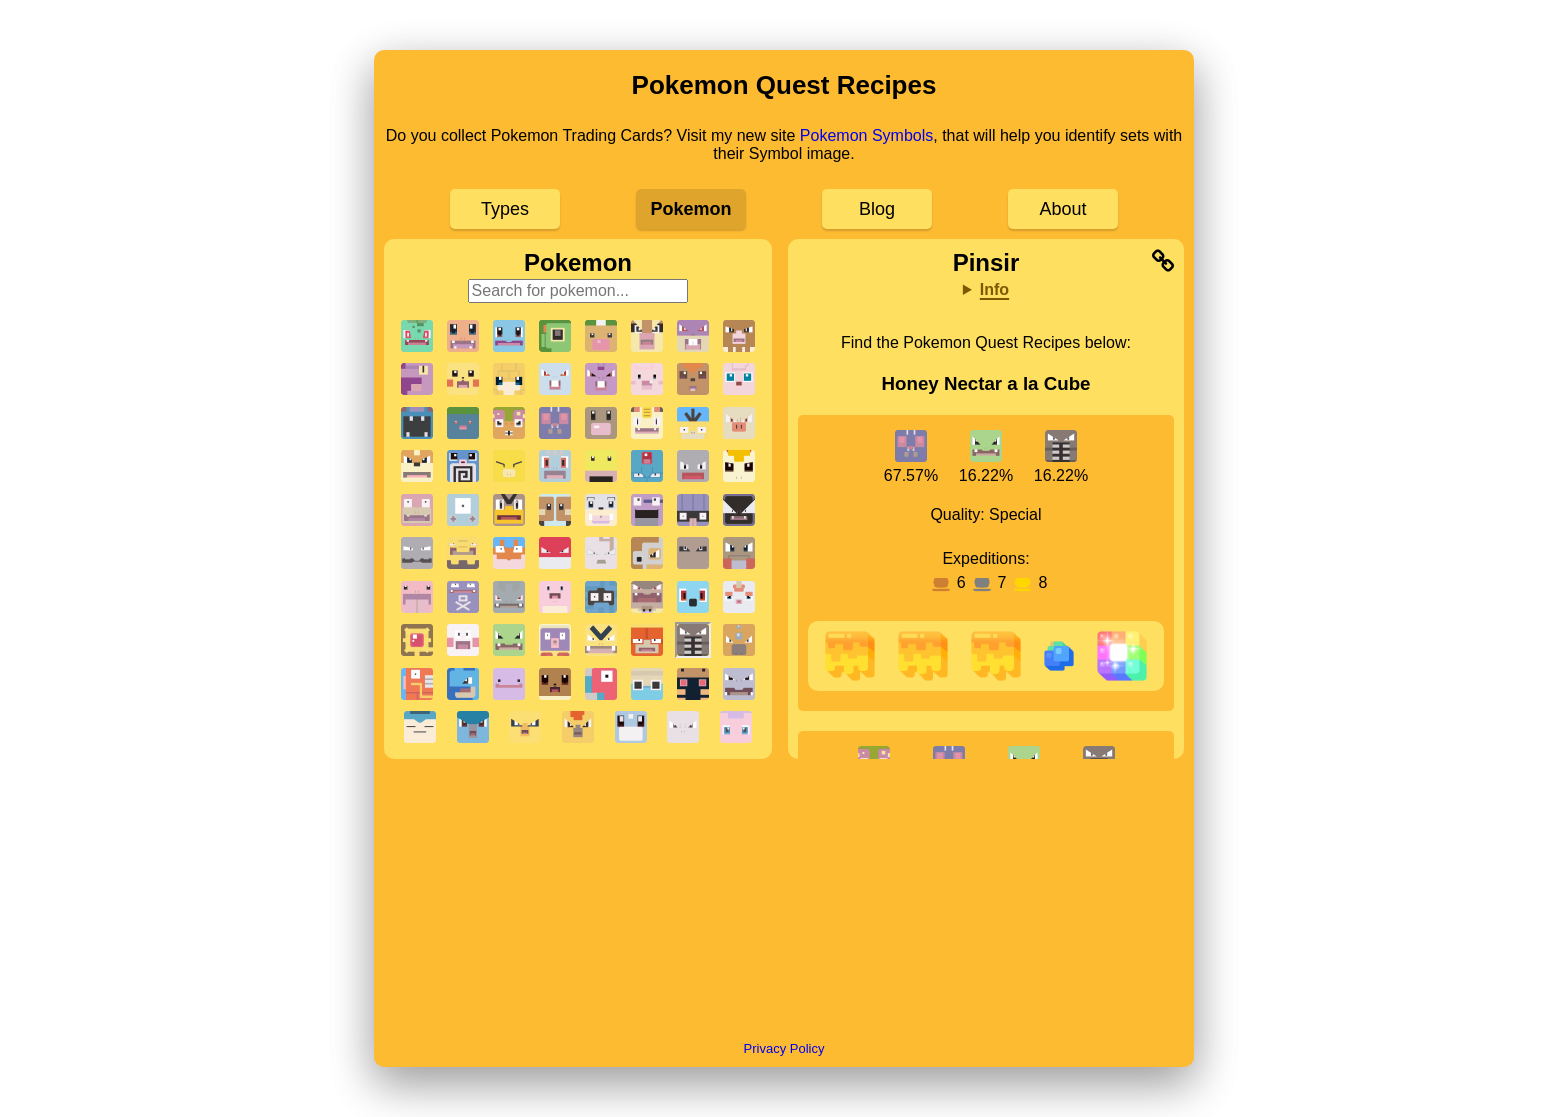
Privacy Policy (784, 1048)
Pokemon (690, 209)
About (1062, 209)
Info (994, 289)
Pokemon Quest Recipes (784, 85)
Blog (877, 209)
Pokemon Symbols (866, 135)
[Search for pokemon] (578, 291)
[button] (417, 336)
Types (505, 209)
